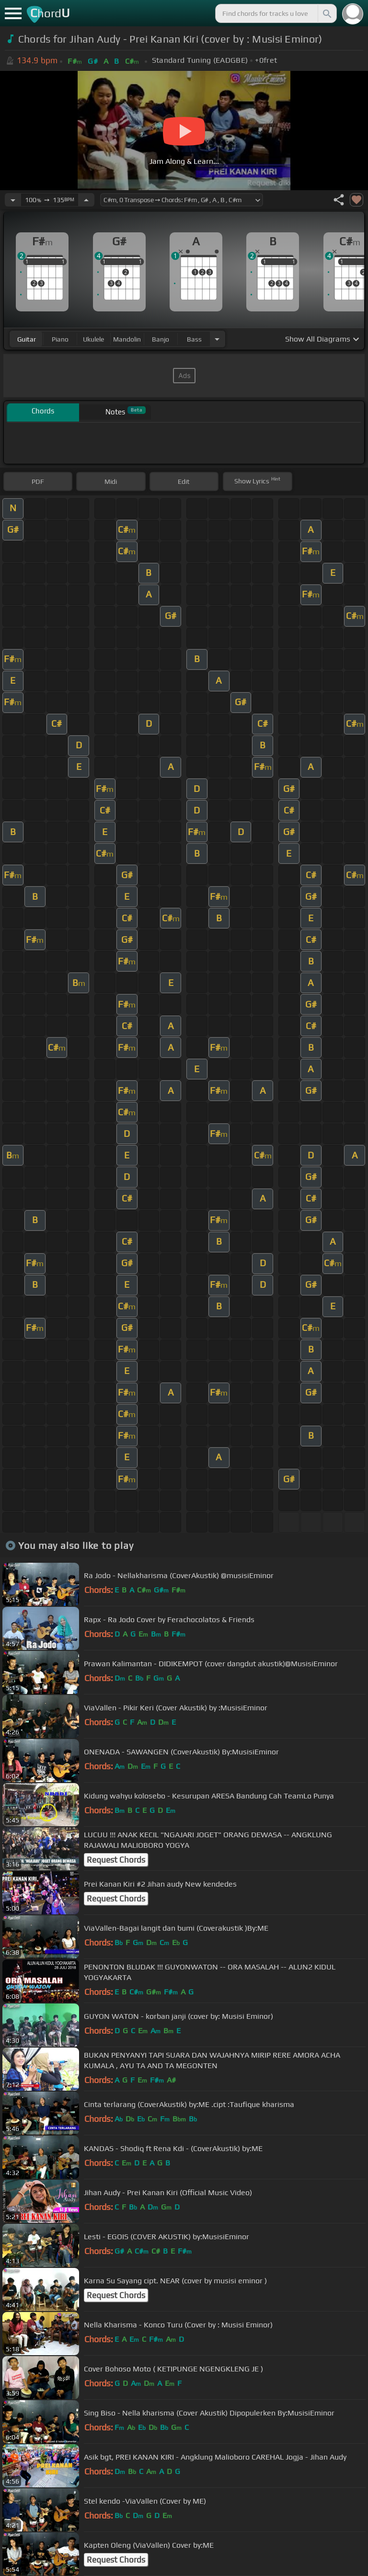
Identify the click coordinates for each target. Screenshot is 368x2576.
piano (60, 339)
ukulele (93, 339)
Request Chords (116, 1860)
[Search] (326, 13)
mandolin (127, 339)
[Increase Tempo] (86, 199)
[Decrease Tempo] (13, 199)
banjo (160, 339)
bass (194, 339)
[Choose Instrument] (217, 339)
